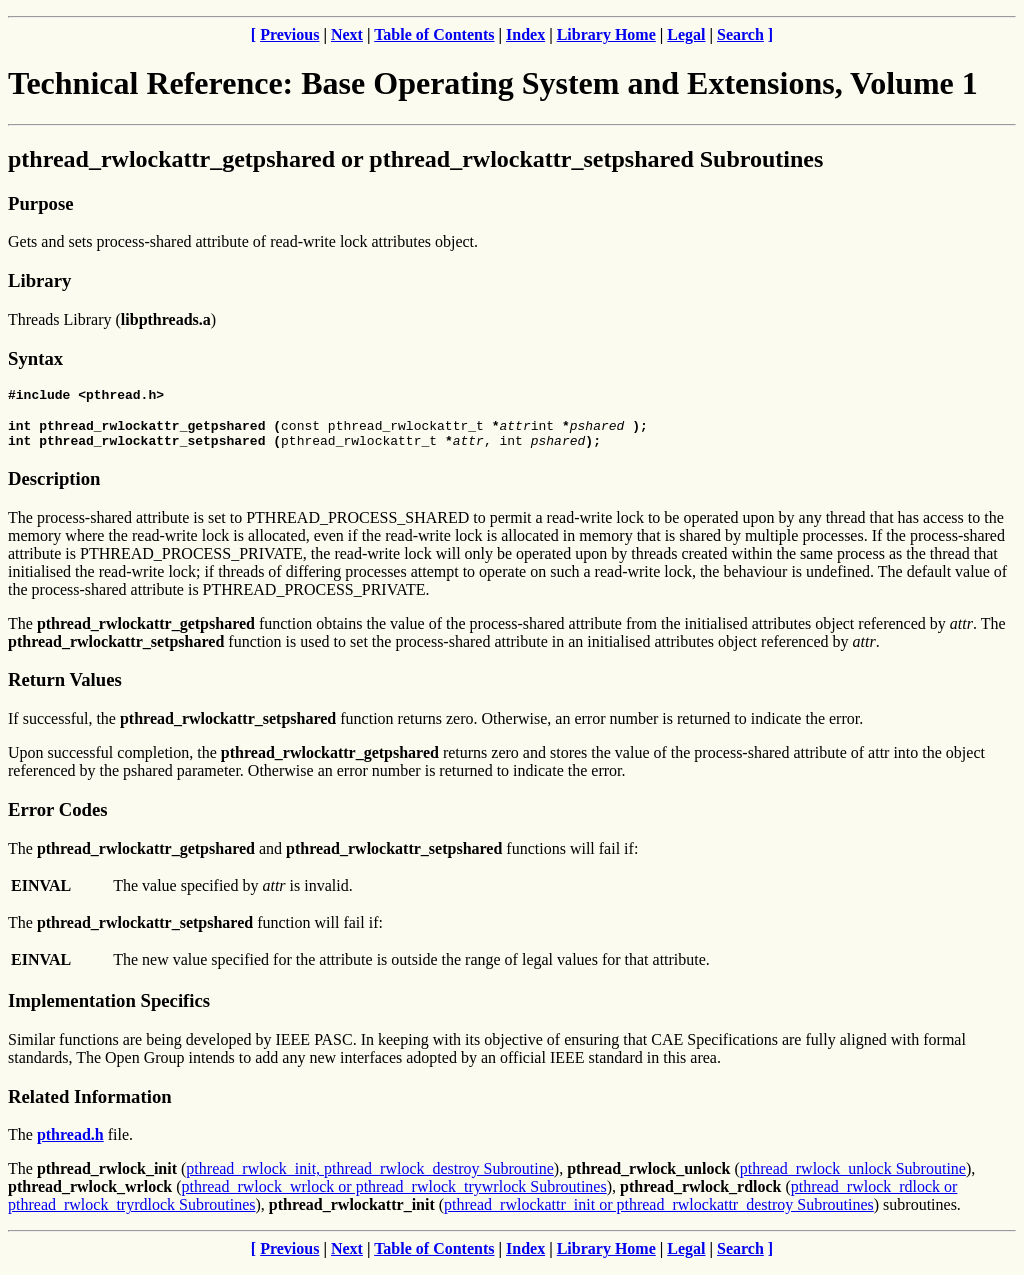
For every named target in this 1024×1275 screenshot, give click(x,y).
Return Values (65, 688)
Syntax (35, 358)
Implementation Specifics (109, 1009)
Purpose (40, 203)
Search (740, 34)
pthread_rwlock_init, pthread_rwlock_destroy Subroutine (369, 1177)
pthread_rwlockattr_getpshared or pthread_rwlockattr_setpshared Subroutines (415, 159)
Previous (289, 34)
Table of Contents (434, 34)
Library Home (606, 34)
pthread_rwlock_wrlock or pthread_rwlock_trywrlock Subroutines (393, 1195)
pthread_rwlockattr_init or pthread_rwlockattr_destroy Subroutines (659, 1213)
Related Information (90, 1105)
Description (54, 487)
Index (525, 34)
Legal (686, 34)
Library (39, 280)
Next (347, 34)
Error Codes (58, 818)
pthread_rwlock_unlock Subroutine (853, 1177)
